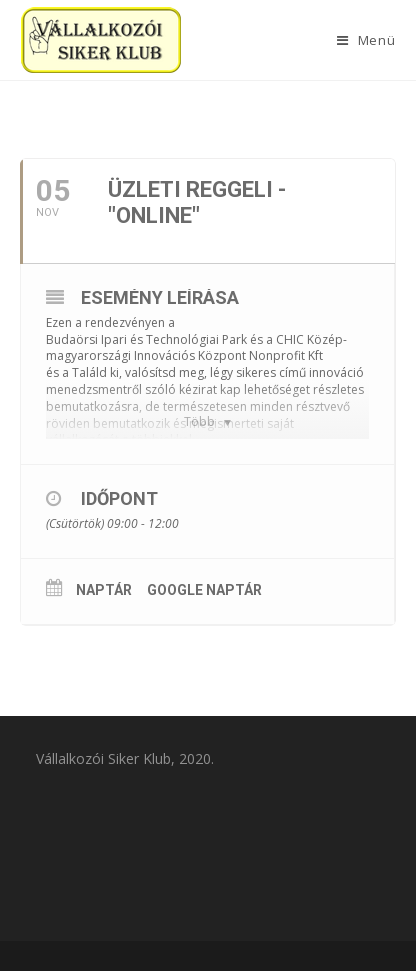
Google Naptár (204, 590)
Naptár (104, 590)
